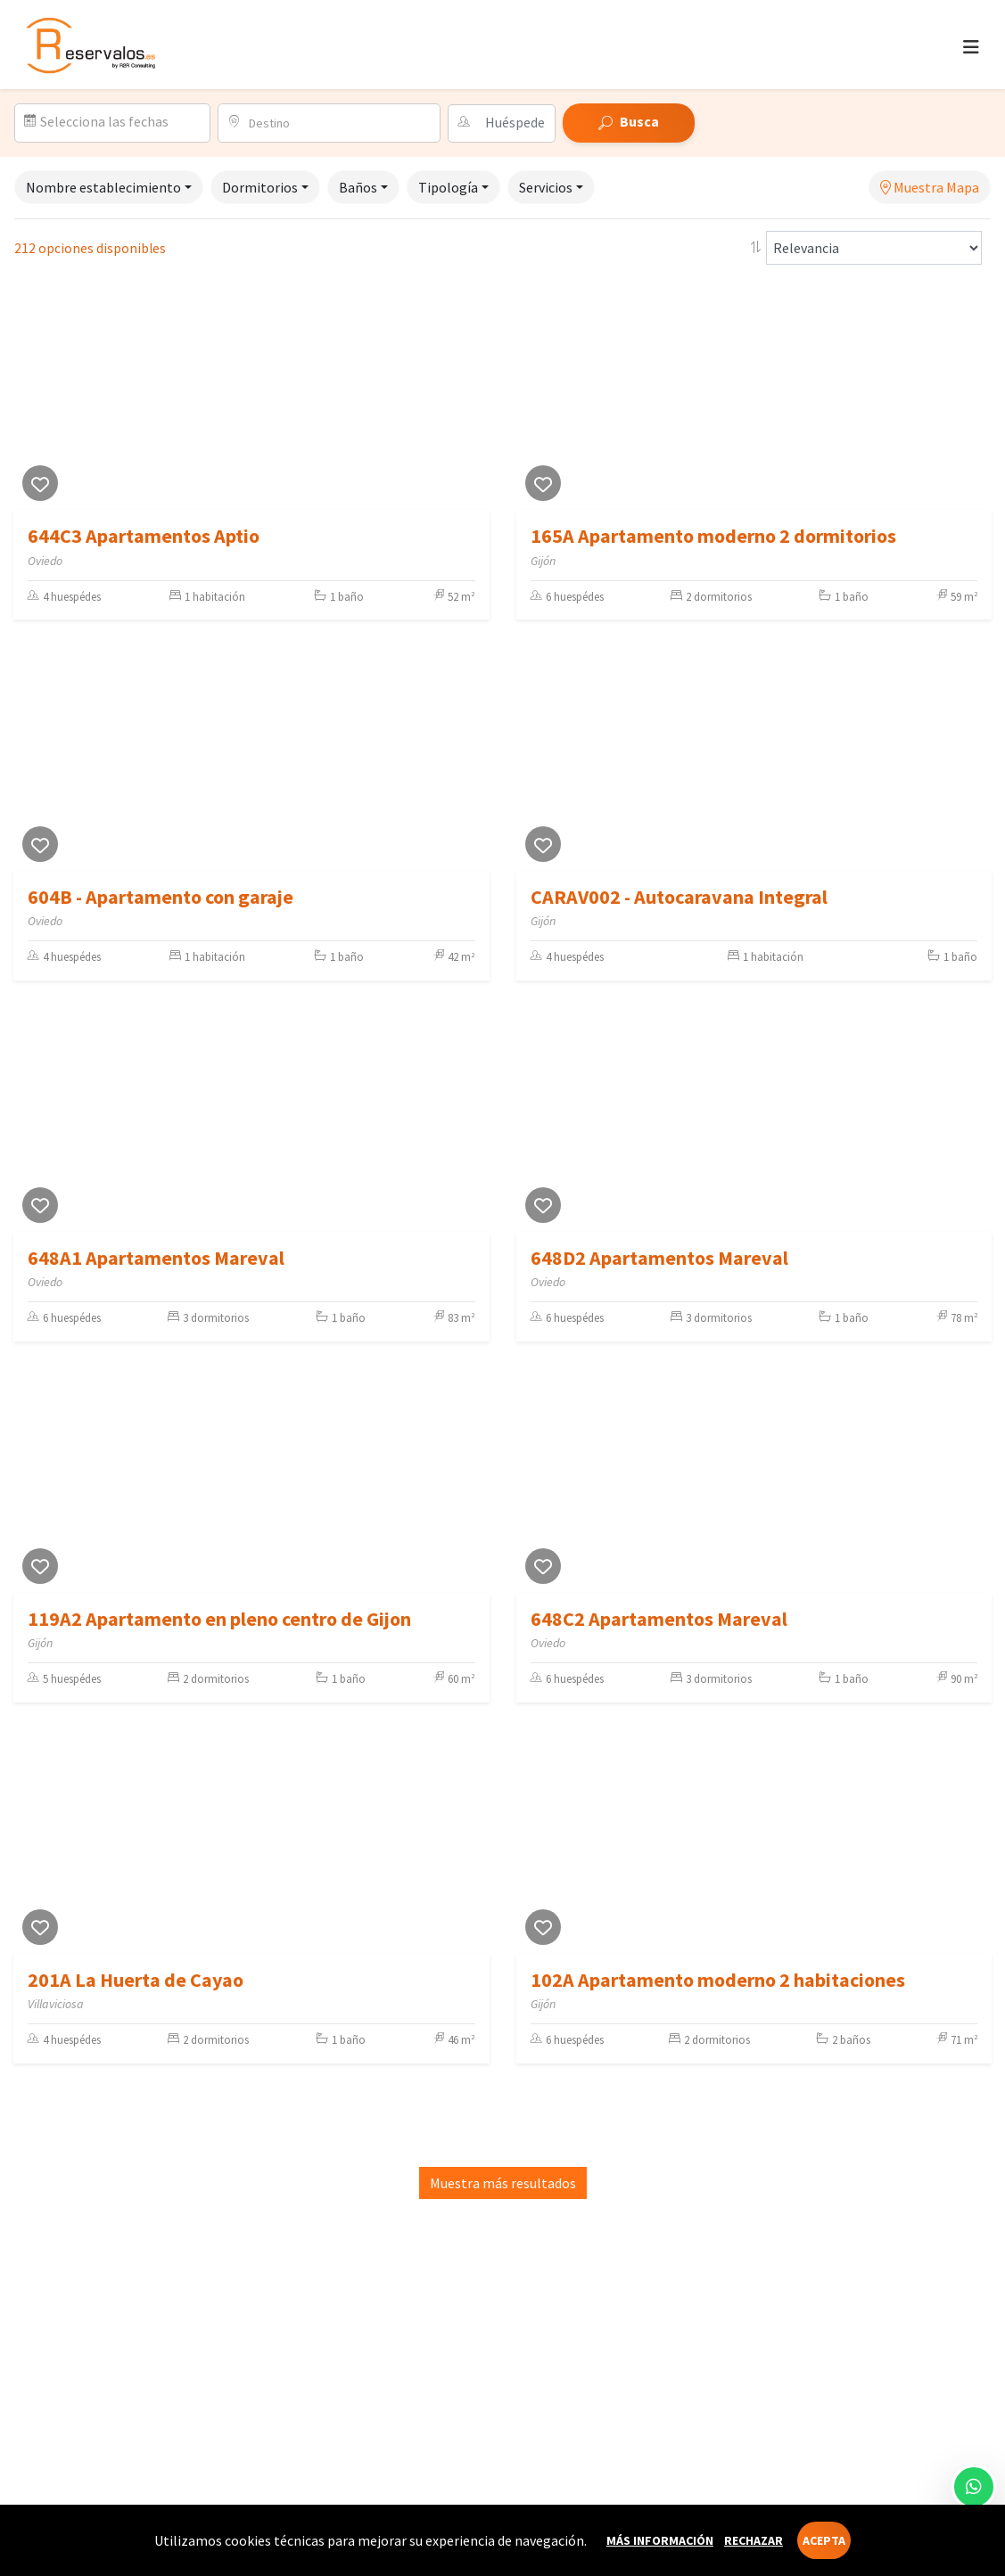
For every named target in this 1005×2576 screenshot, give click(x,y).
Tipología (448, 187)
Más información (659, 2540)
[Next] (472, 398)
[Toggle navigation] (971, 47)
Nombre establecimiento (103, 187)
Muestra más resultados (503, 2183)
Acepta (824, 2540)
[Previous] (31, 398)
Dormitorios (260, 187)
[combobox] (338, 123)
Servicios (546, 187)
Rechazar (753, 2540)
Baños (358, 187)
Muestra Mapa (929, 187)
